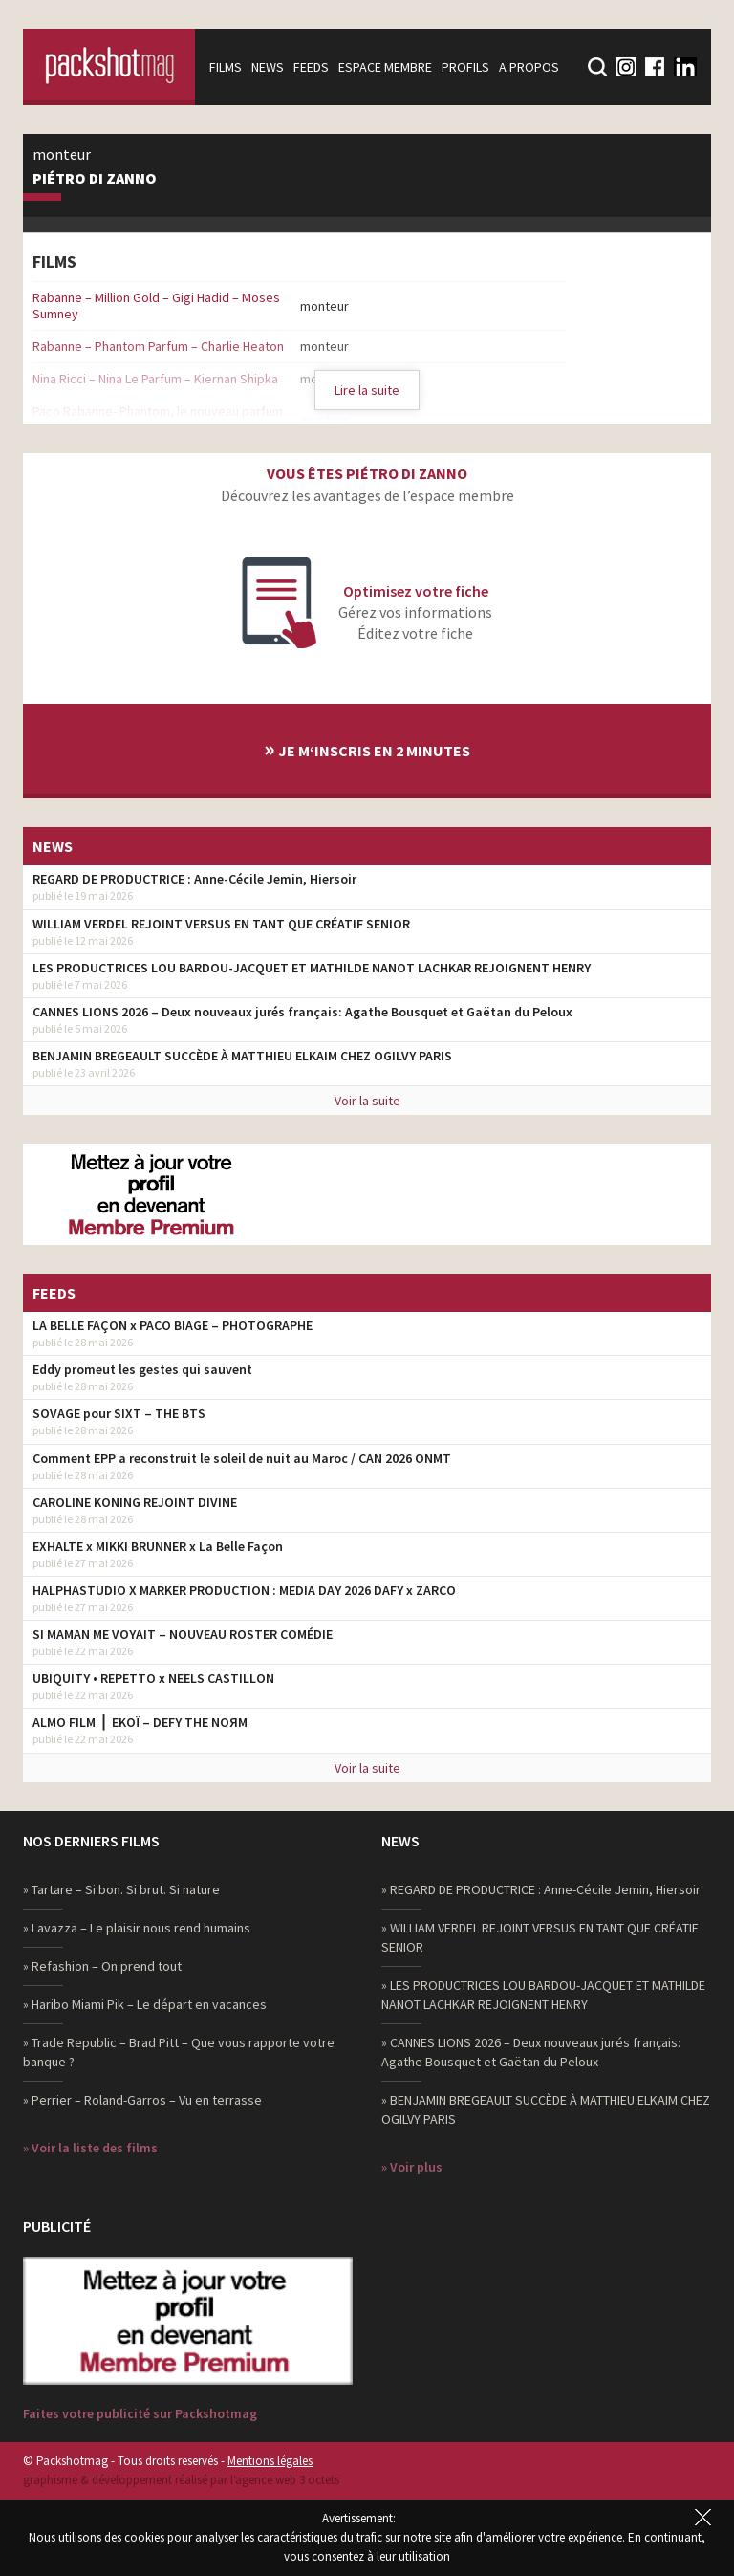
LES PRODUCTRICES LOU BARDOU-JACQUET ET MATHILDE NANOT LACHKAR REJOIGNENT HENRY (311, 967)
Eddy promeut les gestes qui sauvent (142, 1369)
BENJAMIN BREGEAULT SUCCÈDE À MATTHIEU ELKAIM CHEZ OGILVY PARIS (242, 1055)
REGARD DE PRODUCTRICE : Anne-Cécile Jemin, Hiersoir (194, 878)
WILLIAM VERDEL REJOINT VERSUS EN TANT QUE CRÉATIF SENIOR (221, 923)
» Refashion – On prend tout (102, 1966)
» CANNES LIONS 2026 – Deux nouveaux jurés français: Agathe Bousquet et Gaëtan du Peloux (530, 2052)
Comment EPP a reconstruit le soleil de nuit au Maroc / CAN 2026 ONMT (241, 1458)
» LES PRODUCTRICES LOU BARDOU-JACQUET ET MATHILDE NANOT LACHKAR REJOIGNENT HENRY (543, 1994)
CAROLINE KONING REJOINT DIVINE (134, 1502)
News (267, 67)
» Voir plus (412, 2166)
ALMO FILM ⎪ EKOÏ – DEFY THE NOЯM (140, 1722)
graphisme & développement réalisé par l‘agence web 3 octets (181, 2480)
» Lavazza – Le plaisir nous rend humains (136, 1927)
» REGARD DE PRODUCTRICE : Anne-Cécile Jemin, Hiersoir (541, 1889)
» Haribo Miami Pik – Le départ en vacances (145, 2004)
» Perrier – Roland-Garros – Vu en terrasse (142, 2099)
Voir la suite (367, 1100)
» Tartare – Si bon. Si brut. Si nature (121, 1889)
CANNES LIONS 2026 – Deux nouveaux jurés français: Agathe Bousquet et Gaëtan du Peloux (302, 1011)
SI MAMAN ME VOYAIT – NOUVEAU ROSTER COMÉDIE (182, 1634)
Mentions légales (270, 2461)
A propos (529, 67)
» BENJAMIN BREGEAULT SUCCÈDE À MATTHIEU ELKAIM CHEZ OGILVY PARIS (545, 2109)
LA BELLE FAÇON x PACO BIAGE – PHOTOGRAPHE (172, 1325)
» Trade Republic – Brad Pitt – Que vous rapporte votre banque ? (179, 2052)
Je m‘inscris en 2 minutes (367, 748)
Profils (465, 67)
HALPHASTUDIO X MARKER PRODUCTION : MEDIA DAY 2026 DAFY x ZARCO (244, 1590)
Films (225, 67)
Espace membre (385, 67)
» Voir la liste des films (90, 2147)
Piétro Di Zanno (94, 178)
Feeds (311, 67)
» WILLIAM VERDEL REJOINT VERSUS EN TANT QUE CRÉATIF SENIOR (540, 1937)
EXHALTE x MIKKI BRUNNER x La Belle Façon (157, 1546)
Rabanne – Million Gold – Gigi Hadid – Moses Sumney (156, 305)
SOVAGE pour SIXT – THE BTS (118, 1413)
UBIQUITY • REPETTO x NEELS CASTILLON (153, 1678)
